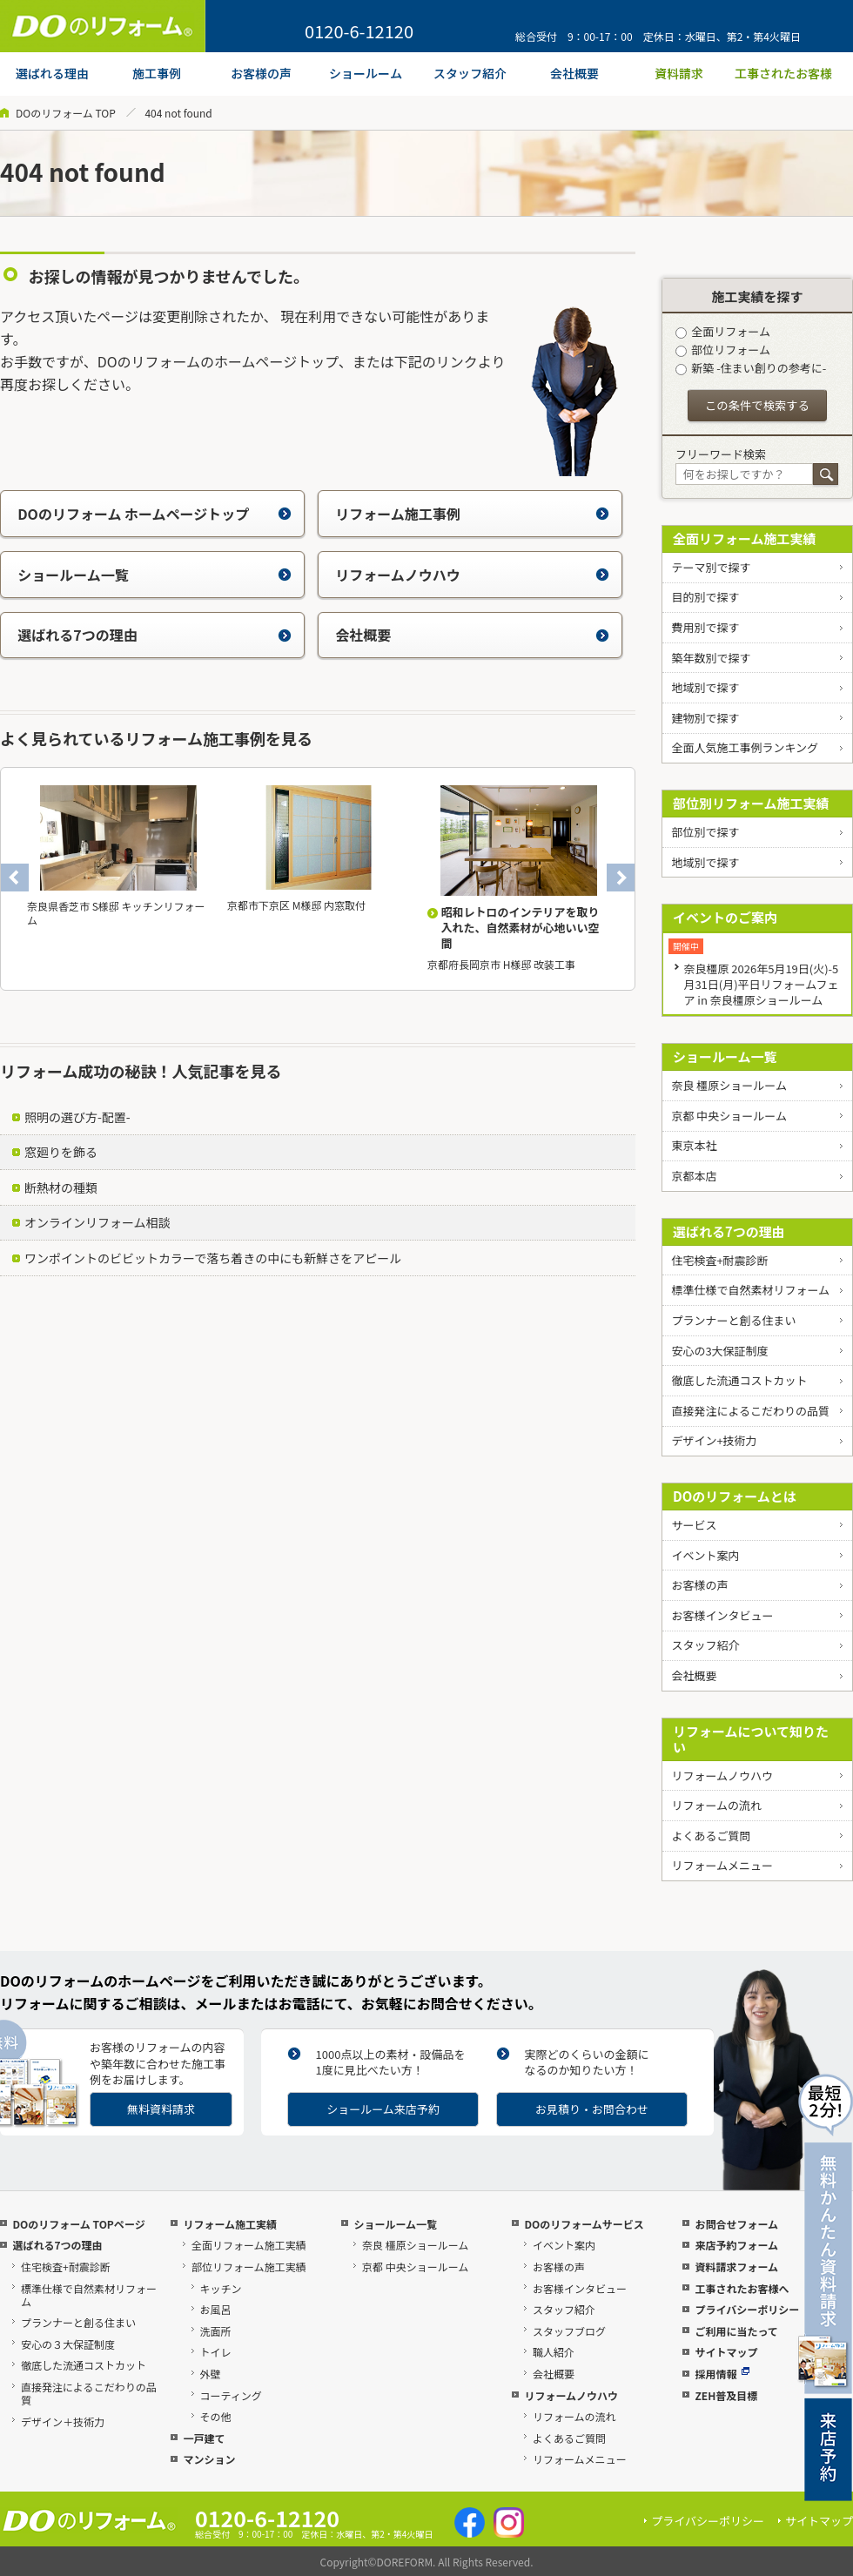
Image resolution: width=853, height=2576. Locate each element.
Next (621, 877)
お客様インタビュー (722, 1615)
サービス (693, 1525)
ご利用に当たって (736, 2331)
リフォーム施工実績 (230, 2223)
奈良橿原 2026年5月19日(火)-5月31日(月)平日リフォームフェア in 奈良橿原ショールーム (760, 984)
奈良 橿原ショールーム (729, 1085)
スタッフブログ (569, 2331)
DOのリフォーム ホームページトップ (154, 513)
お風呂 (216, 2309)
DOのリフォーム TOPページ (78, 2223)
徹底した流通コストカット (739, 1380)
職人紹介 (553, 2351)
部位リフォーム (722, 349)
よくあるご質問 (710, 1835)
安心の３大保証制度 (68, 2344)
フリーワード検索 (720, 454)
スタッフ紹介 (705, 1645)
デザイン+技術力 (713, 1440)
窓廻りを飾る (60, 1151)
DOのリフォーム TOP (66, 112)
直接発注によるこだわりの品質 (750, 1410)
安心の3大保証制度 (719, 1350)
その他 (216, 2416)
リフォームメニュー (722, 1865)
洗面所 (216, 2331)
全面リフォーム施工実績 (744, 538)
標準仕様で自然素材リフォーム (750, 1289)
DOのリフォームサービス (583, 2223)
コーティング (231, 2395)
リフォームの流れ (716, 1805)
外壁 (210, 2373)
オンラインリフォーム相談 (97, 1222)
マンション (209, 2459)
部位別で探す (705, 832)
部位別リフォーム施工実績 (751, 803)
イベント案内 (705, 1555)
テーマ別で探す (710, 567)
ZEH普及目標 (726, 2395)
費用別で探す (705, 627)
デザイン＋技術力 (62, 2421)
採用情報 (722, 2373)
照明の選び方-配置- (77, 1117)
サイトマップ (726, 2351)
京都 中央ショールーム (729, 1115)
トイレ (216, 2351)
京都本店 (693, 1175)
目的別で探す (705, 597)
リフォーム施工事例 (472, 513)
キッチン (221, 2288)
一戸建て (204, 2438)
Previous (15, 877)
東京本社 (693, 1145)
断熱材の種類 (60, 1187)
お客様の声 (699, 1585)
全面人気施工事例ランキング (744, 747)
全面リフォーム (722, 331)
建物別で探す (705, 718)
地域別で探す (705, 687)
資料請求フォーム (736, 2266)
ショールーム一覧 (154, 574)
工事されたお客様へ (742, 2288)
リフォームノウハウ (472, 574)
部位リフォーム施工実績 (248, 2266)
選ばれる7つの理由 (154, 634)
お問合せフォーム (736, 2223)
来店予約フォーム (736, 2244)
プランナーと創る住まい (733, 1320)
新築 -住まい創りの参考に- (750, 368)
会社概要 (472, 634)
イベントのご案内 (725, 917)
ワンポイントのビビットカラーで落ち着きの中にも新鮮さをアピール (212, 1258)
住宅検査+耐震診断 (719, 1260)
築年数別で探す (710, 657)
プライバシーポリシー (747, 2309)
